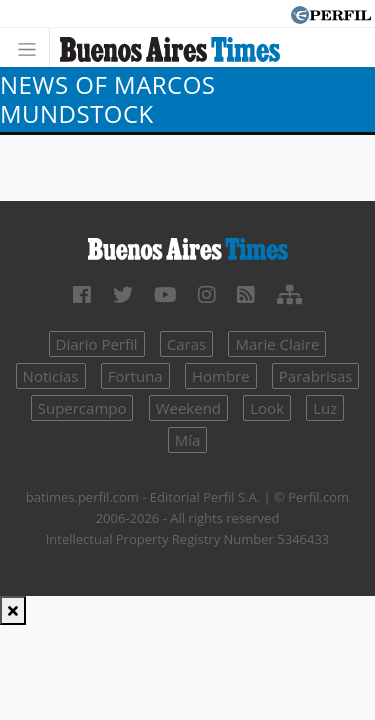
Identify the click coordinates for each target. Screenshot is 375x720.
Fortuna (135, 376)
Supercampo (82, 408)
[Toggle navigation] (32, 47)
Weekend (188, 408)
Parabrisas (316, 376)
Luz (325, 408)
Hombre (221, 376)
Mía (188, 440)
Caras (186, 344)
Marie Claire (277, 344)
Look (267, 408)
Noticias (51, 376)
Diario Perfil (97, 344)
